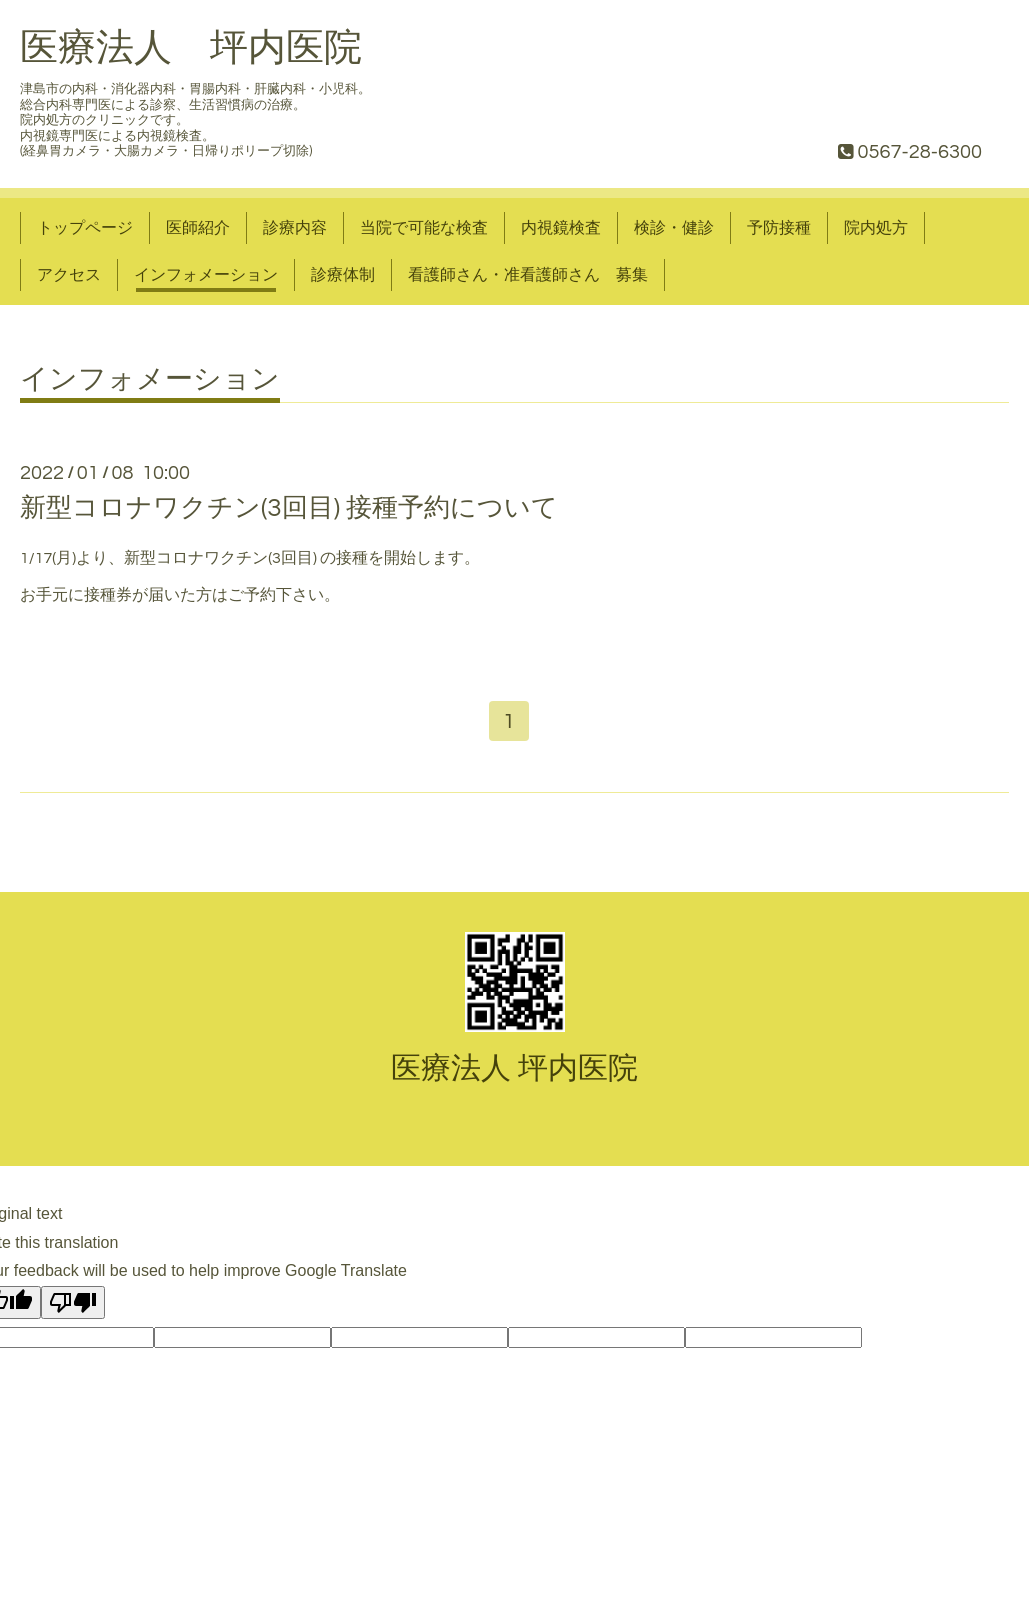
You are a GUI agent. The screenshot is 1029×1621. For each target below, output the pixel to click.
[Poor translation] (73, 1306)
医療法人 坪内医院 (191, 48)
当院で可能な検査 (424, 228)
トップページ (85, 228)
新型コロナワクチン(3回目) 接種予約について (289, 508)
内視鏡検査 (561, 228)
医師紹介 (198, 228)
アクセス (69, 275)
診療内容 (295, 228)
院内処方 (876, 228)
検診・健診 (674, 228)
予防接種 (779, 228)
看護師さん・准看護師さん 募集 (528, 275)
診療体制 (343, 275)
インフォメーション (206, 275)
